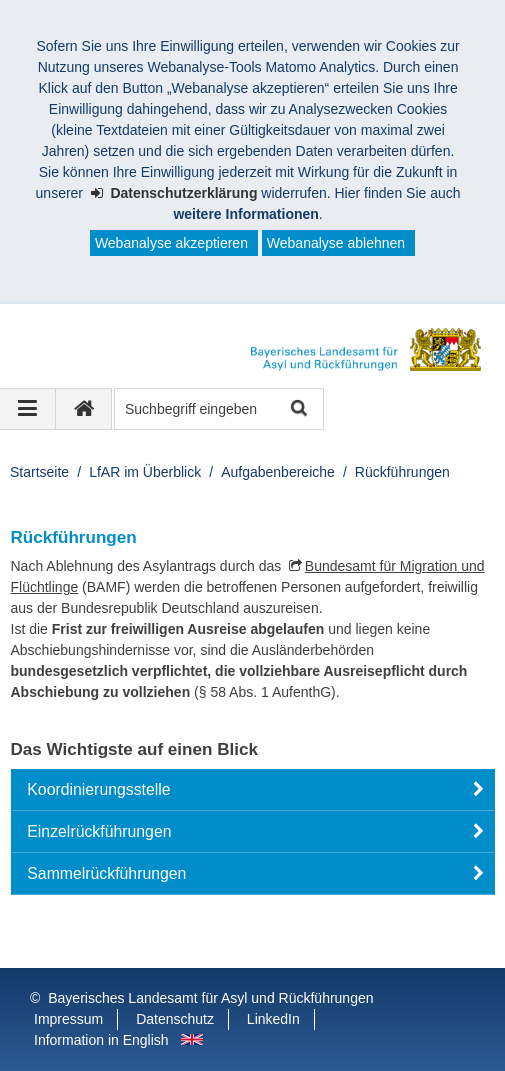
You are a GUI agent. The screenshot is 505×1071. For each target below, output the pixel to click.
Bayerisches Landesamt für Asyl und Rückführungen (210, 998)
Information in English (101, 1040)
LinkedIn (273, 1019)
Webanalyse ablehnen (336, 243)
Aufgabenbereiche (278, 472)
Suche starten (297, 409)
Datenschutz (175, 1019)
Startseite (39, 472)
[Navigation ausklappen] (28, 409)
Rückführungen (402, 472)
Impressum (68, 1019)
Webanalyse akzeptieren (171, 243)
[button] (253, 790)
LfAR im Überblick (145, 472)
